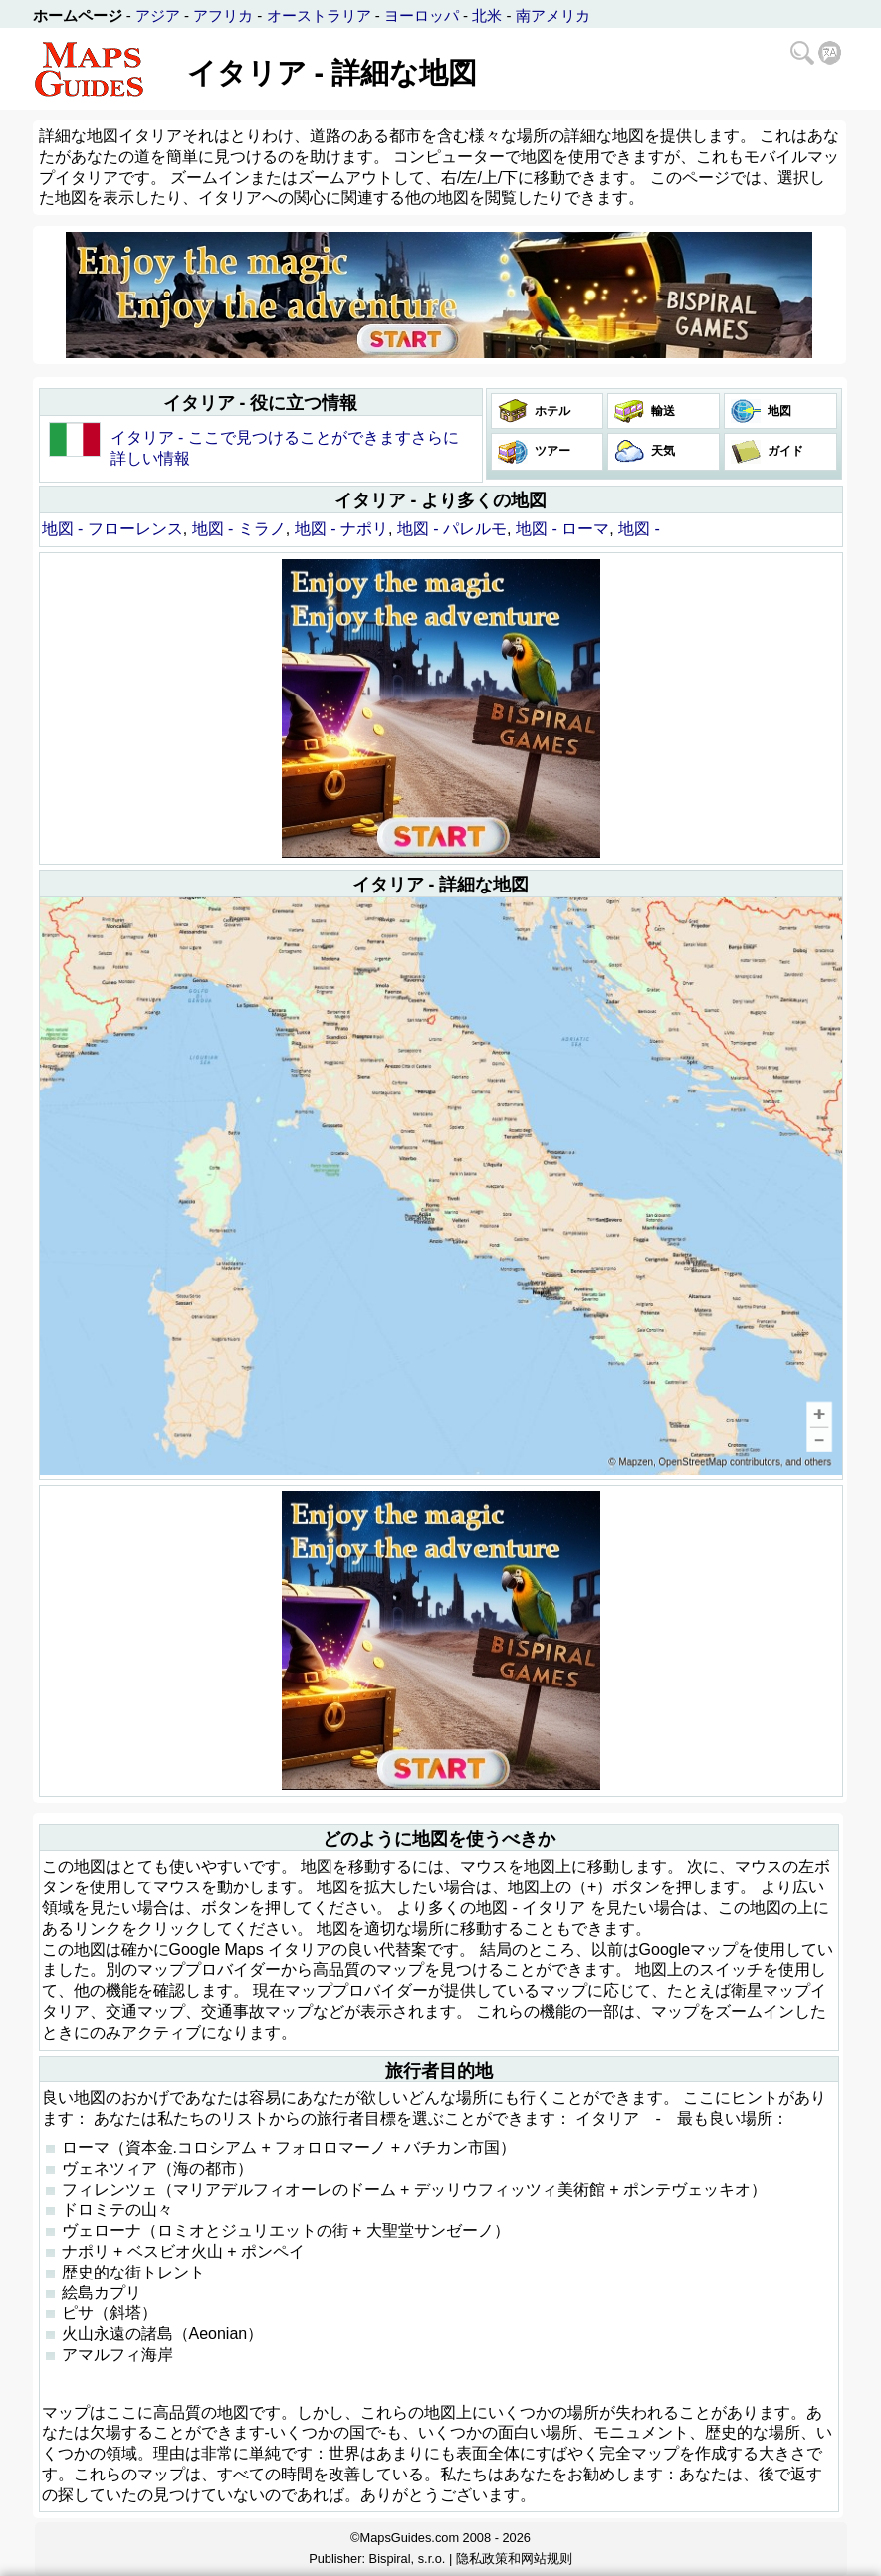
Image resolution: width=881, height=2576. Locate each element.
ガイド (784, 451)
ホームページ (77, 15)
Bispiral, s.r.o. (407, 2558)
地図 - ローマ (562, 528)
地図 (778, 411)
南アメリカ (553, 15)
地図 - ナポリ (341, 528)
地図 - (639, 528)
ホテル (551, 411)
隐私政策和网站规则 (514, 2558)
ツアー (551, 451)
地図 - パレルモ (452, 528)
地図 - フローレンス (112, 528)
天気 (661, 451)
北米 (487, 15)
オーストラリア (319, 15)
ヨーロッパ (421, 15)
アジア (157, 15)
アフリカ (223, 15)
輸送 (661, 411)
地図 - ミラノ (239, 528)
